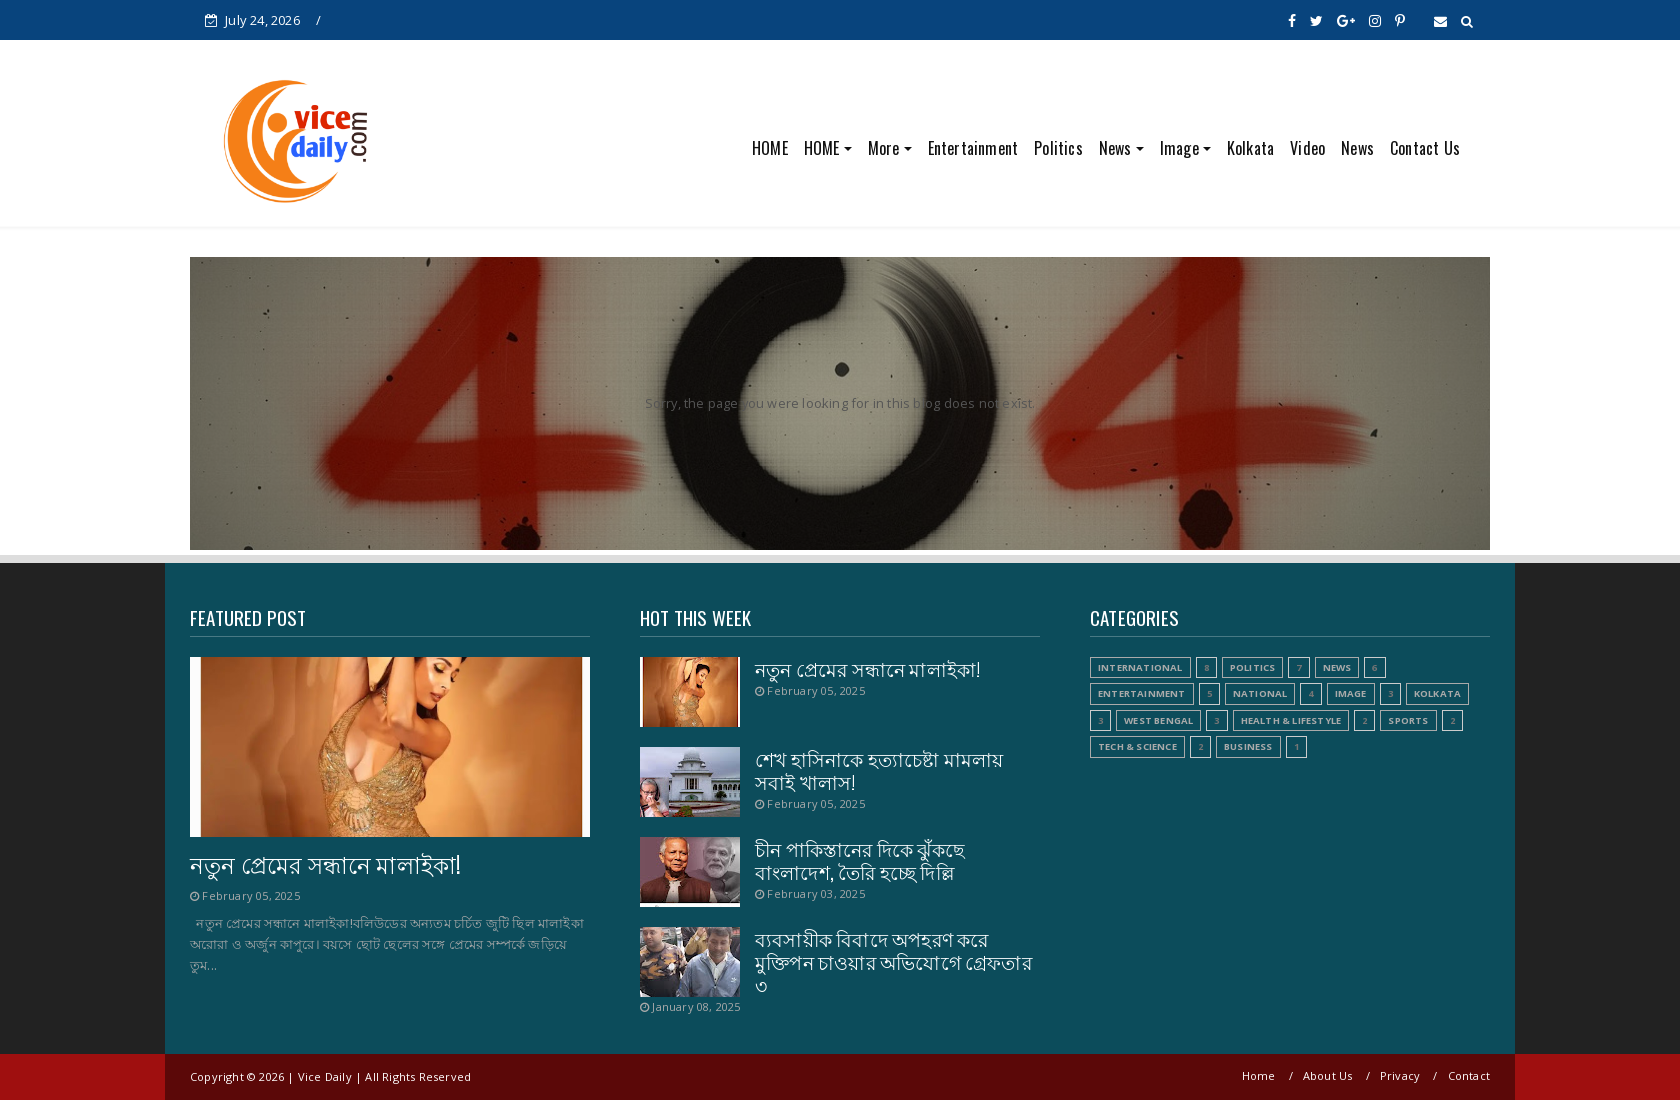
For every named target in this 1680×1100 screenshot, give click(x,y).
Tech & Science (1137, 746)
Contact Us (1425, 148)
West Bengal (1158, 720)
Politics (1058, 148)
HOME (770, 148)
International (1140, 667)
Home (1259, 1075)
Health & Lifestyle (1291, 720)
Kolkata (1250, 148)
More (884, 148)
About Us (1328, 1075)
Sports (1408, 720)
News (1115, 148)
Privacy (1400, 1075)
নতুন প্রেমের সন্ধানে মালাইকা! (325, 864)
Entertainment (973, 148)
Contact (1469, 1075)
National (1260, 693)
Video (1307, 148)
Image (1179, 148)
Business (1248, 746)
